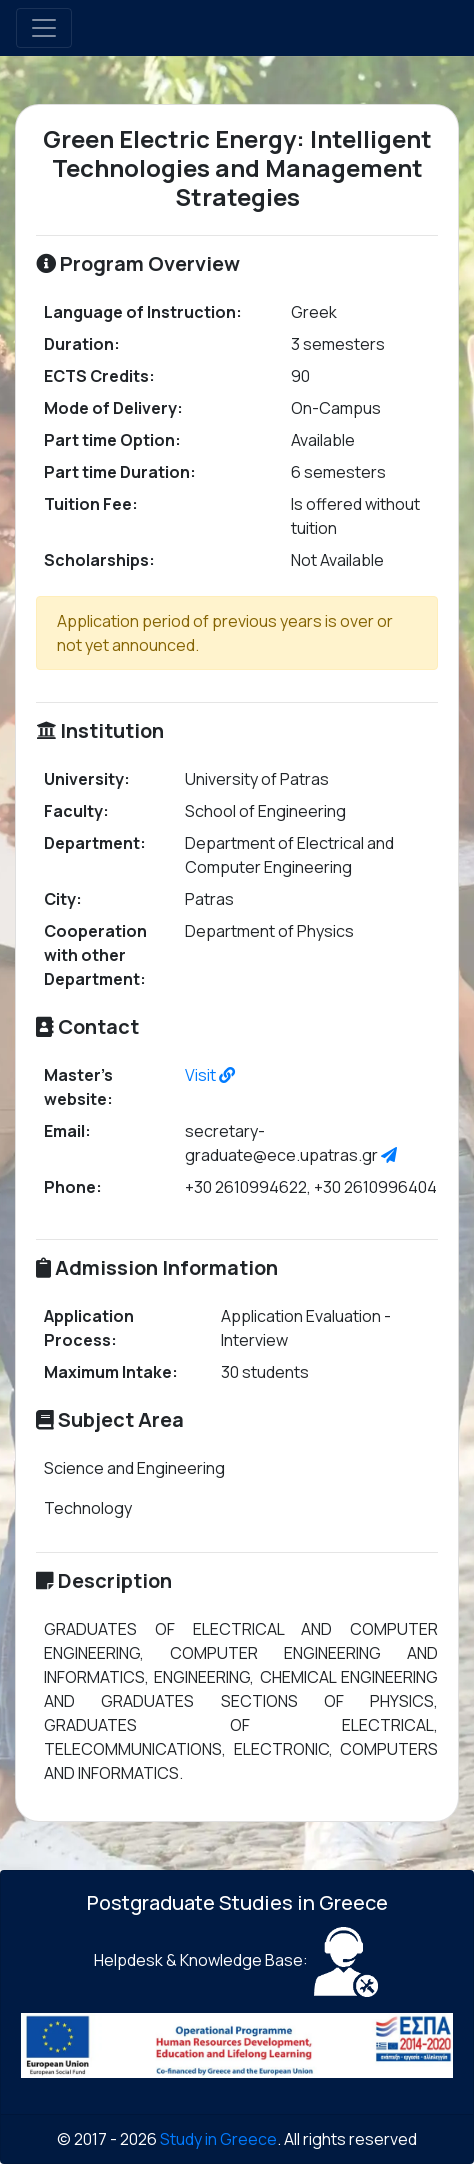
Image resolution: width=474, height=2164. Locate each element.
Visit (210, 1075)
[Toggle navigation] (44, 28)
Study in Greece (218, 2139)
